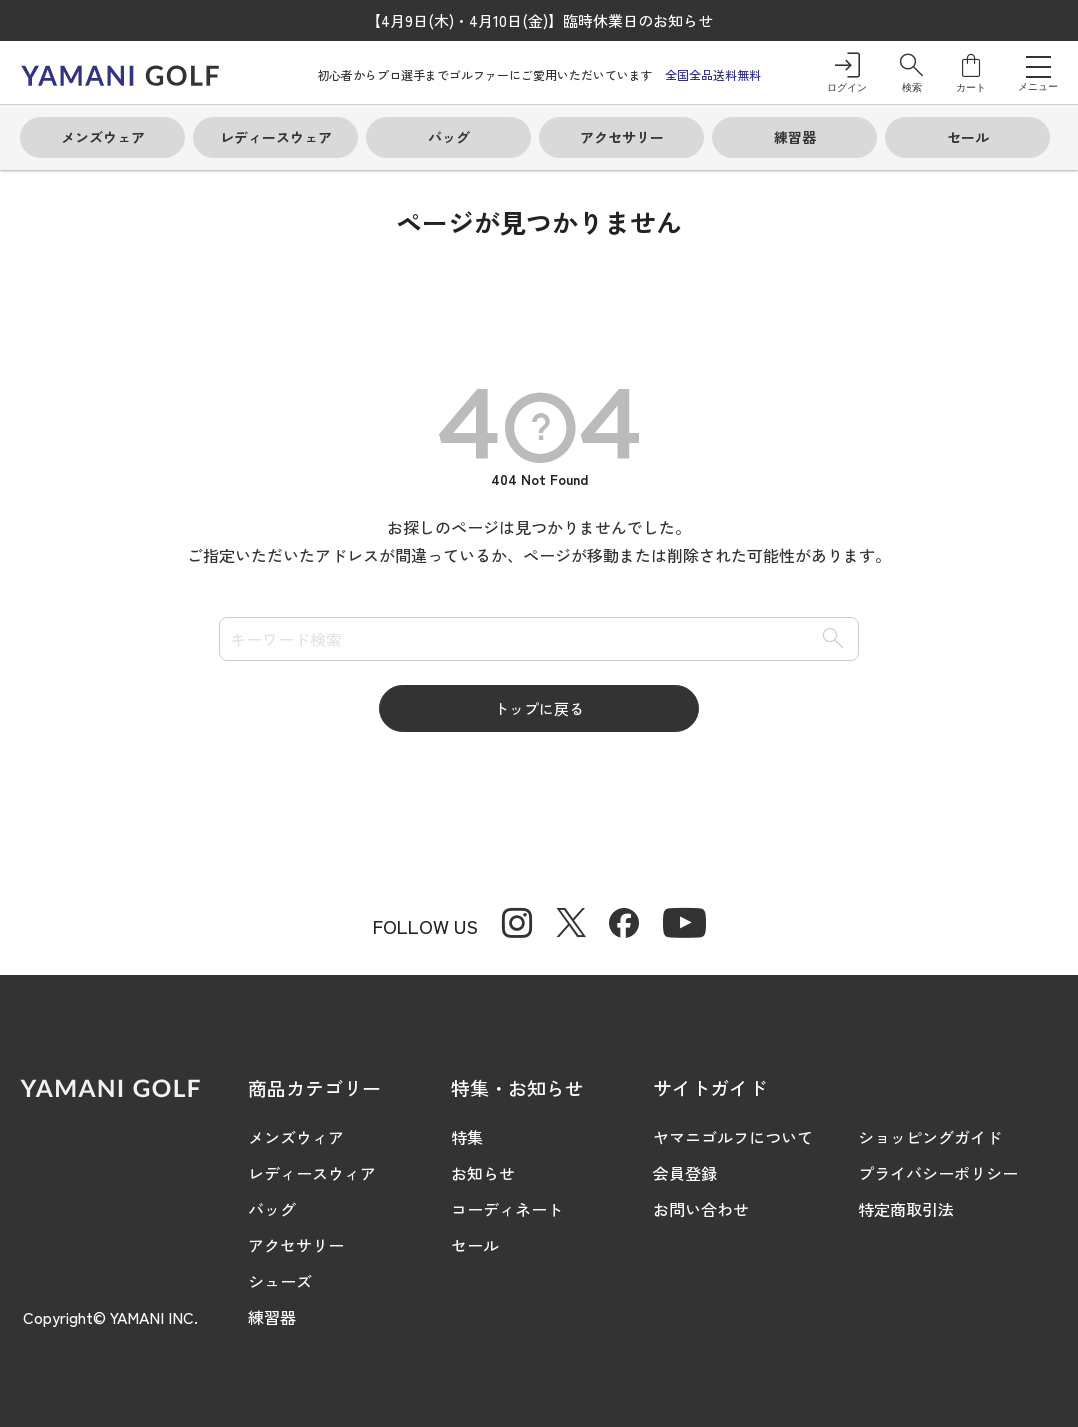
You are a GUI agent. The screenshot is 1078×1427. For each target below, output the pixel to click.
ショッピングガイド (930, 1137)
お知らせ (483, 1173)
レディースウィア (312, 1173)
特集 (467, 1137)
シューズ (280, 1281)
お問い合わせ (701, 1209)
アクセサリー (296, 1245)
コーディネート (507, 1209)
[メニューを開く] (1038, 66)
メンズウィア (296, 1137)
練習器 (272, 1317)
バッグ (272, 1209)
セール (475, 1245)
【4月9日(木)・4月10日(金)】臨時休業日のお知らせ (539, 20)
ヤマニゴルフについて (733, 1137)
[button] (911, 72)
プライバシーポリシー (938, 1173)
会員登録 (685, 1173)
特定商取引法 (906, 1209)
